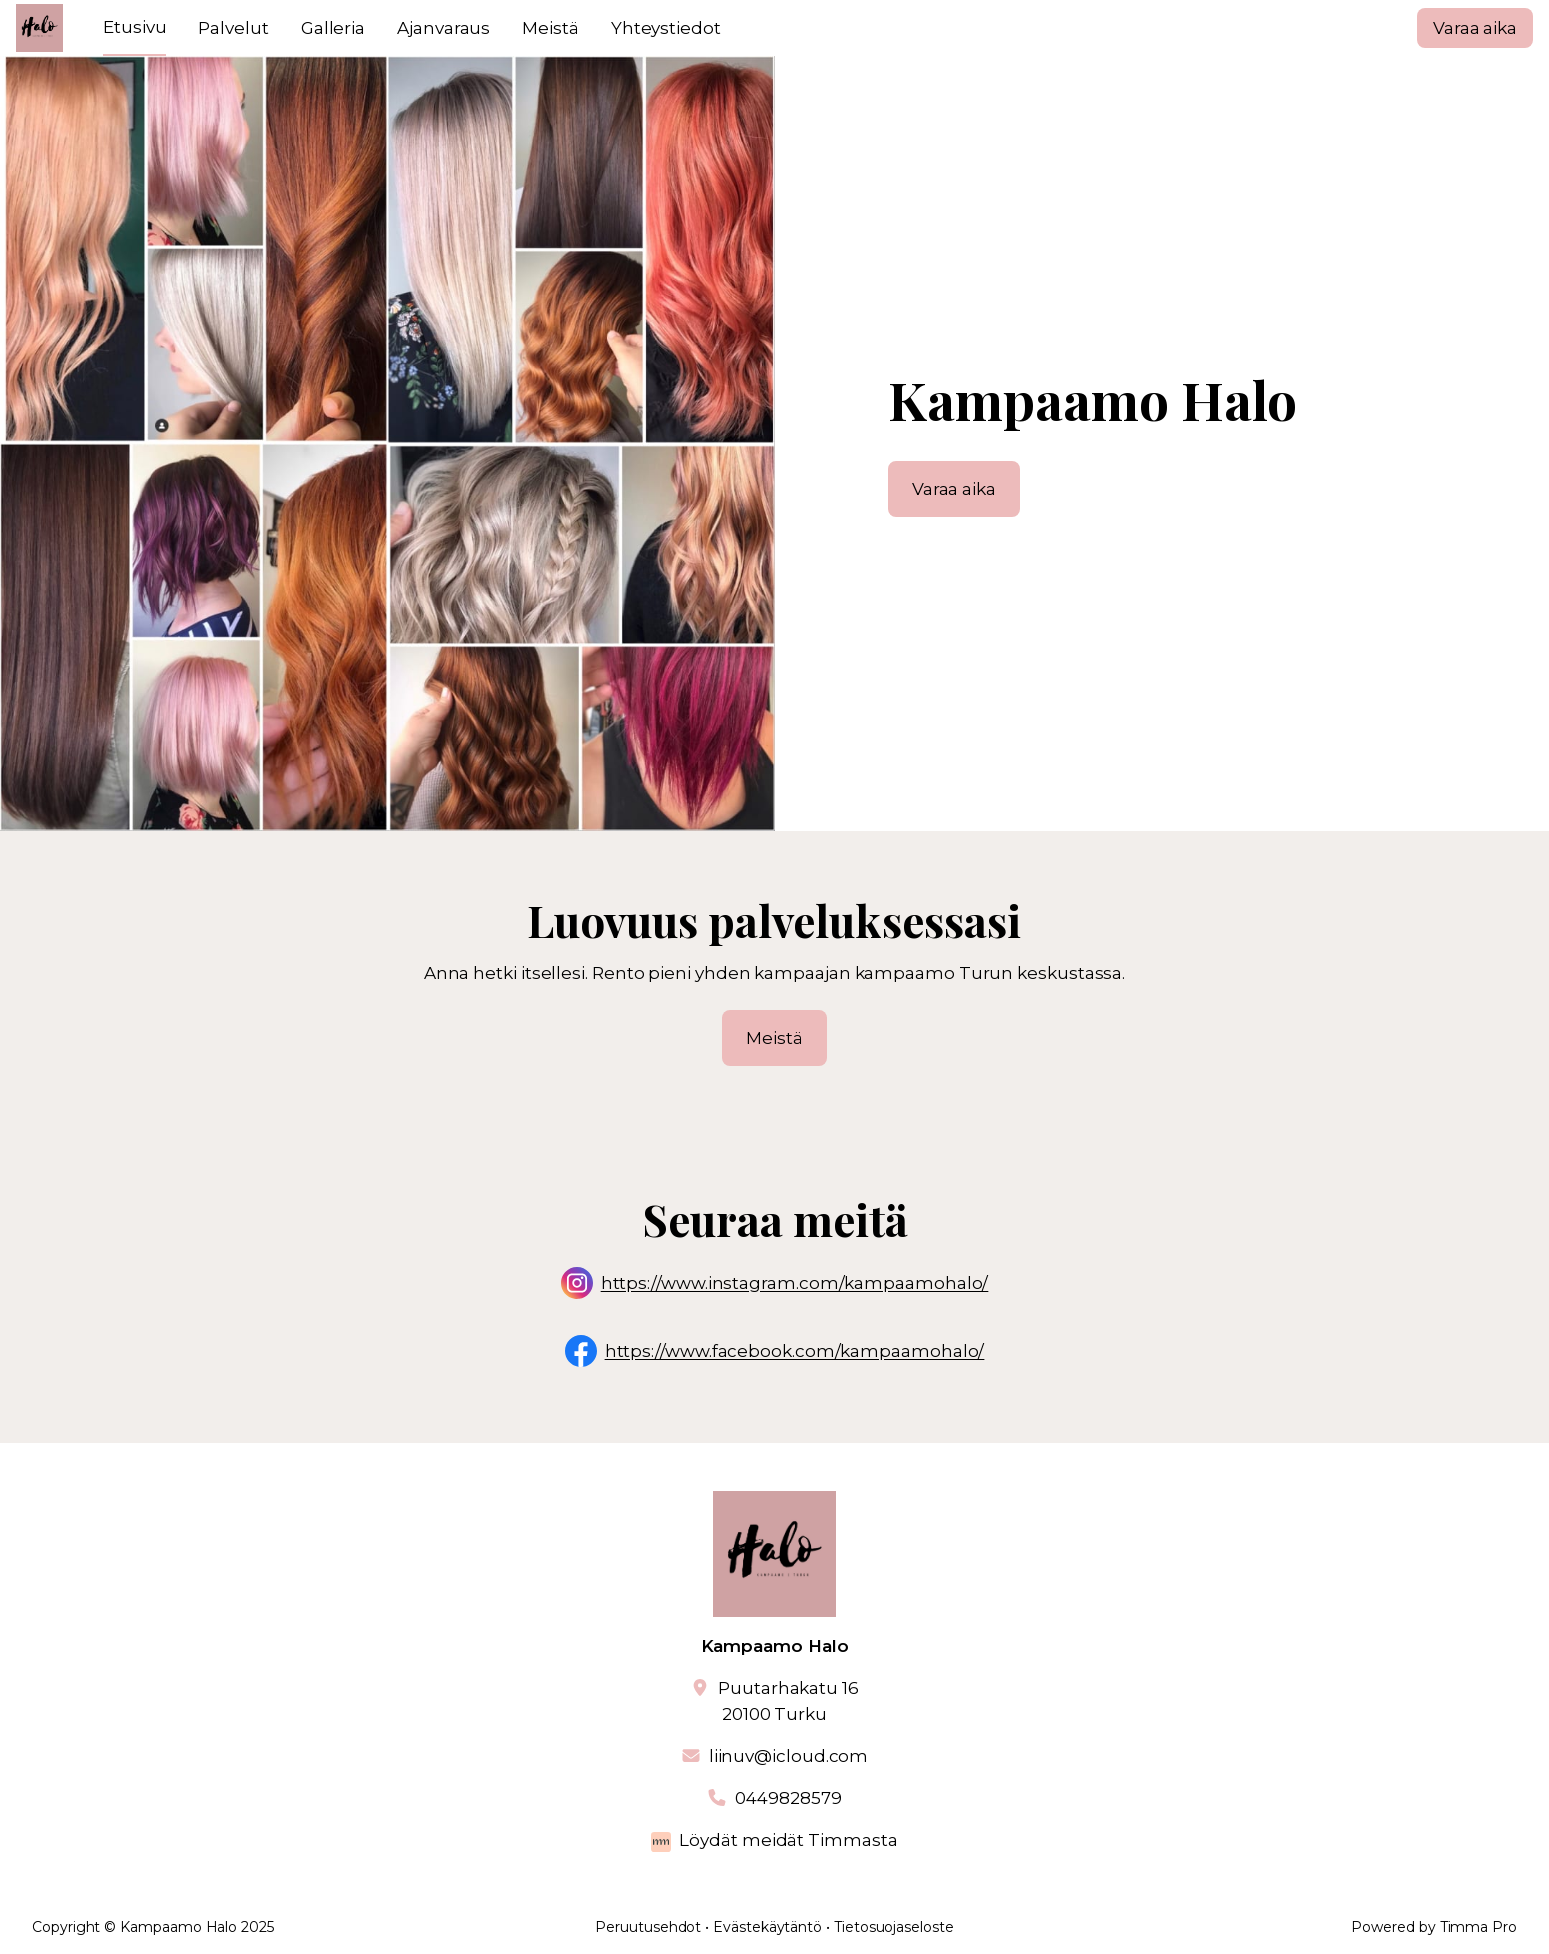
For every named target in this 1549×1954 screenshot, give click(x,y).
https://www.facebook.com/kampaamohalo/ (795, 1352)
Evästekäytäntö (767, 1927)
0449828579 (788, 1798)
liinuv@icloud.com (789, 1756)
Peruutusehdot (648, 1927)
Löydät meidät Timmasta (788, 1840)
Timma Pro (1478, 1927)
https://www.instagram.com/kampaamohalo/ (795, 1284)
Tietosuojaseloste (894, 1927)
